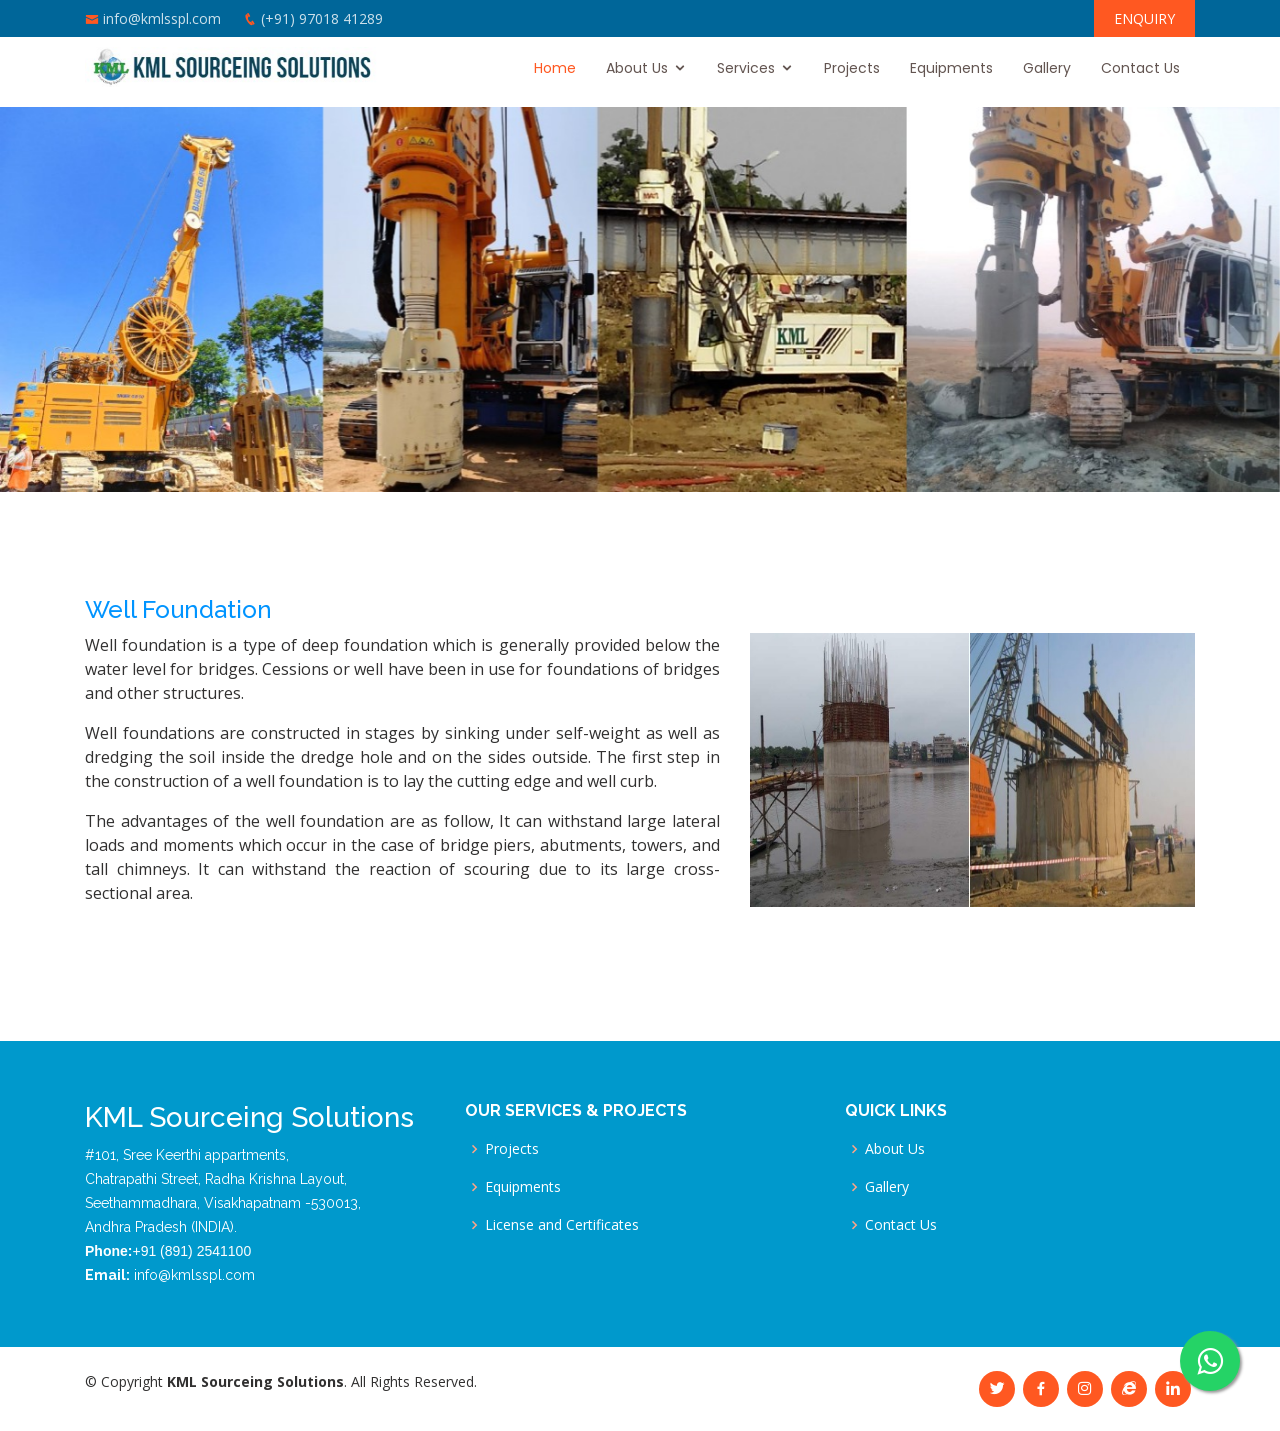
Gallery (1047, 68)
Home (555, 68)
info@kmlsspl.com (162, 18)
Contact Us (1140, 68)
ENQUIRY (1144, 18)
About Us (637, 68)
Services (746, 68)
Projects (852, 68)
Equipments (951, 68)
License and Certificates (562, 1225)
